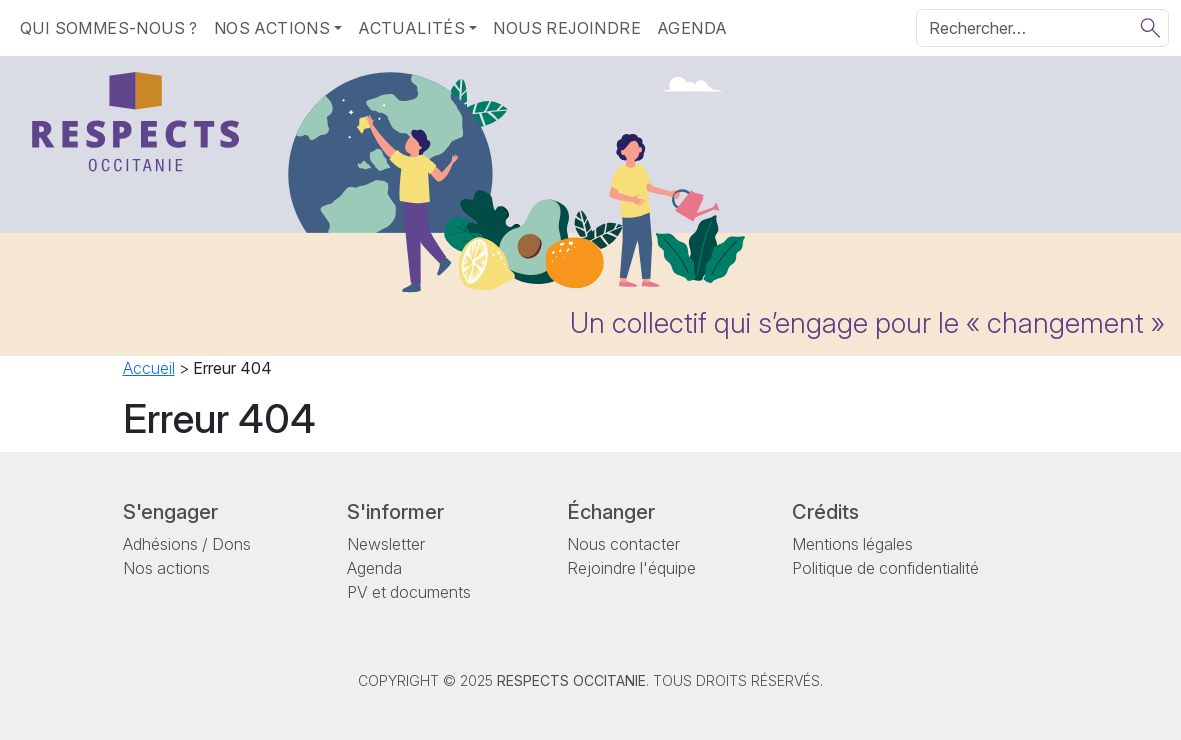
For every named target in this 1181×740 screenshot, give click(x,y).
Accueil (149, 368)
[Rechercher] (1042, 28)
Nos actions (166, 568)
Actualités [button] (411, 28)
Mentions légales (852, 544)
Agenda (692, 28)
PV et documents (409, 592)
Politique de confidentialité (885, 568)
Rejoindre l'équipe (631, 568)
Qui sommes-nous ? (109, 28)
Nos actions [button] (272, 28)
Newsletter (386, 544)
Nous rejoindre (567, 28)
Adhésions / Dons (187, 544)
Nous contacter (623, 544)
